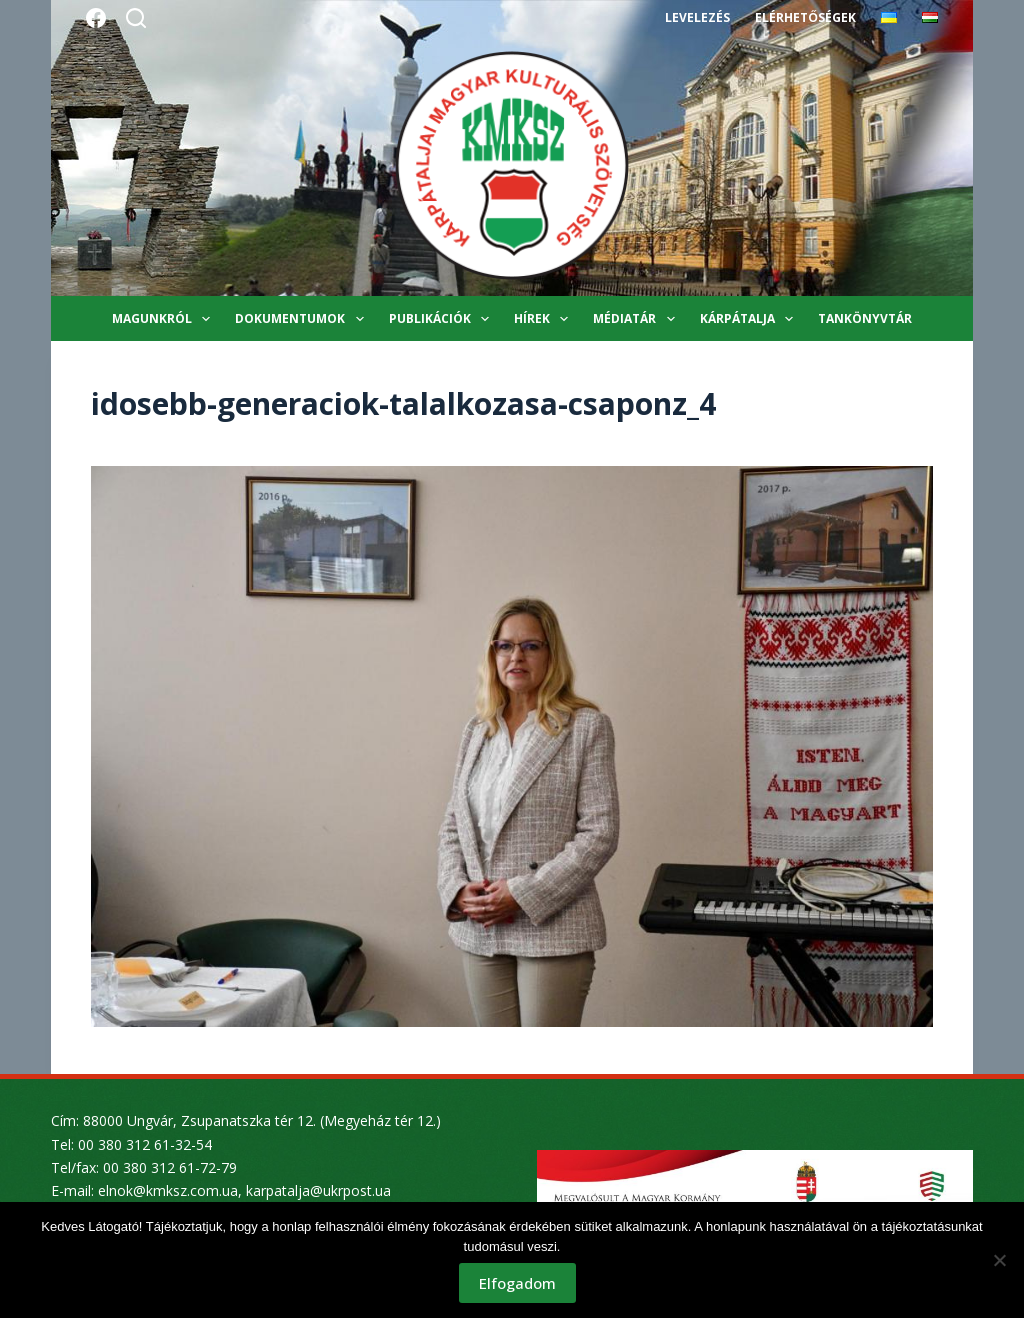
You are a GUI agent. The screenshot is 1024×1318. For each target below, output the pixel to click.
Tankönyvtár (865, 318)
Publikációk (443, 319)
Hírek (545, 319)
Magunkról (165, 319)
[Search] (136, 18)
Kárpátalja (750, 319)
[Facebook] (96, 18)
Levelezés (697, 17)
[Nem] (999, 1260)
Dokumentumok (303, 319)
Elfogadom (517, 1283)
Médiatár (637, 319)
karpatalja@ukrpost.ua (318, 1190)
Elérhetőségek (805, 17)
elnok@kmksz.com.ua (168, 1190)
